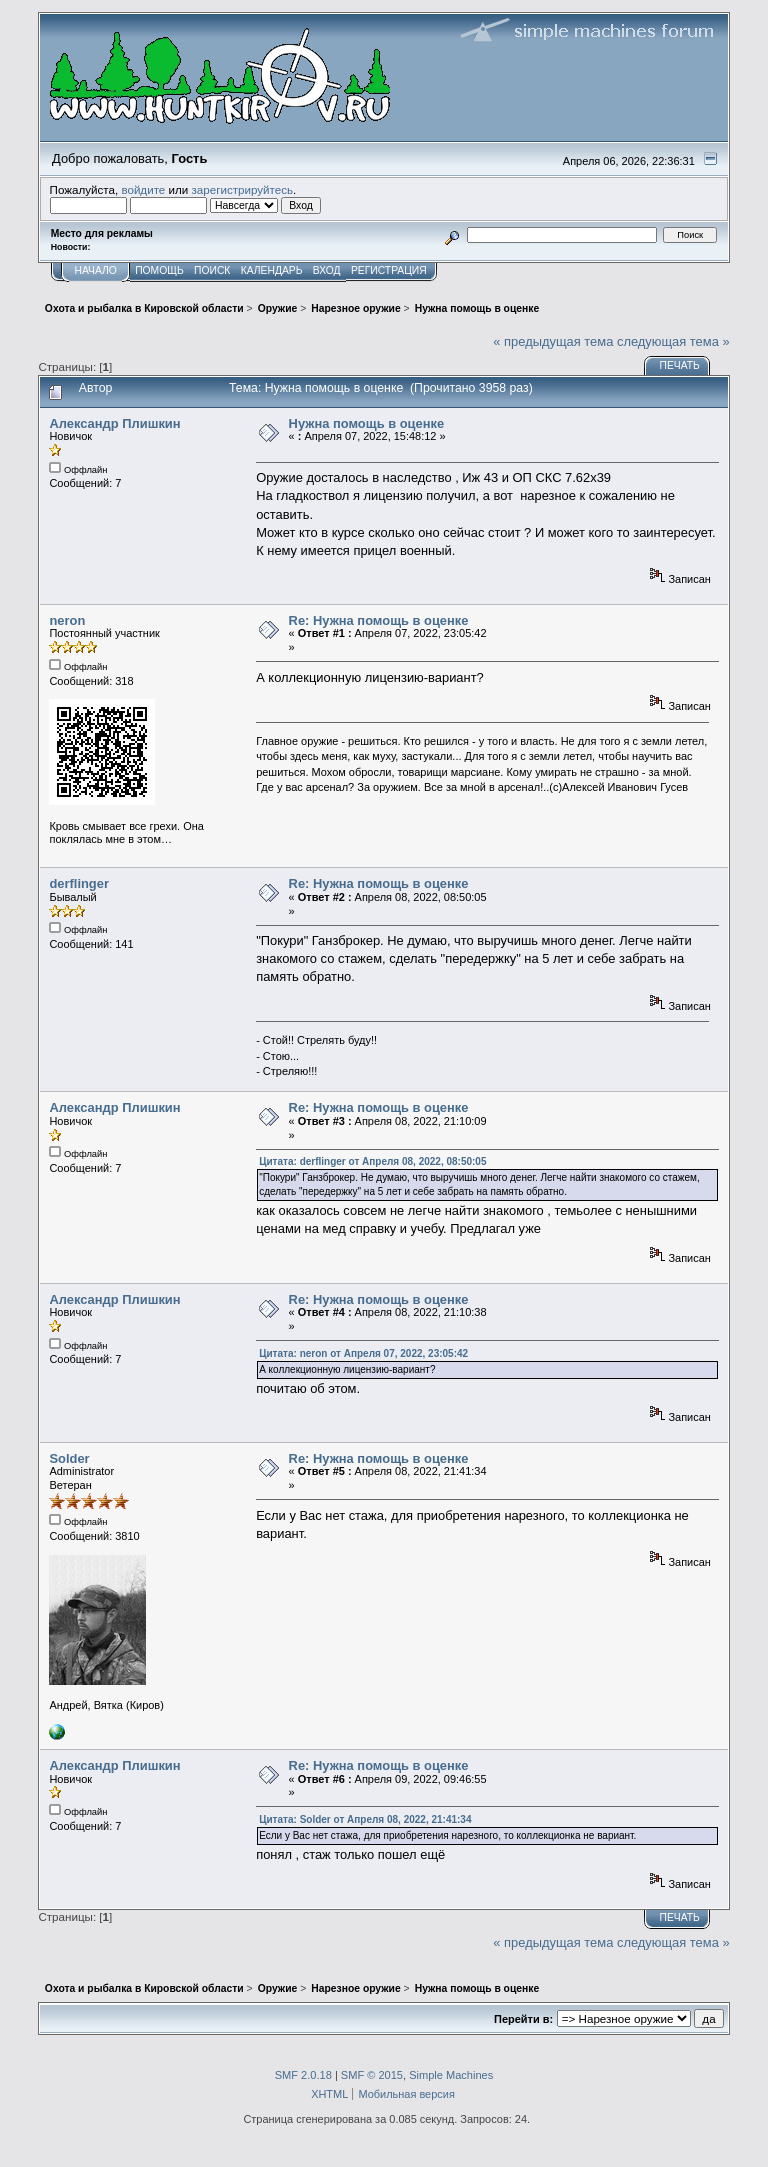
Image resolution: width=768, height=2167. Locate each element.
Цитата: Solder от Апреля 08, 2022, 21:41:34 (365, 1819)
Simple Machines (451, 2075)
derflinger (79, 883)
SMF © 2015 (372, 2075)
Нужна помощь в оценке (367, 423)
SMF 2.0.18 (303, 2075)
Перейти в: (523, 2019)
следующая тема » (673, 341)
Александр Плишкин (114, 423)
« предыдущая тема (553, 341)
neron (67, 620)
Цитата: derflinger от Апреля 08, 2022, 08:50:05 (372, 1161)
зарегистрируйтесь (242, 189)
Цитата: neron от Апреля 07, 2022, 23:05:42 (363, 1353)
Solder (69, 1458)
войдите (143, 189)
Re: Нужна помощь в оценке (379, 620)
